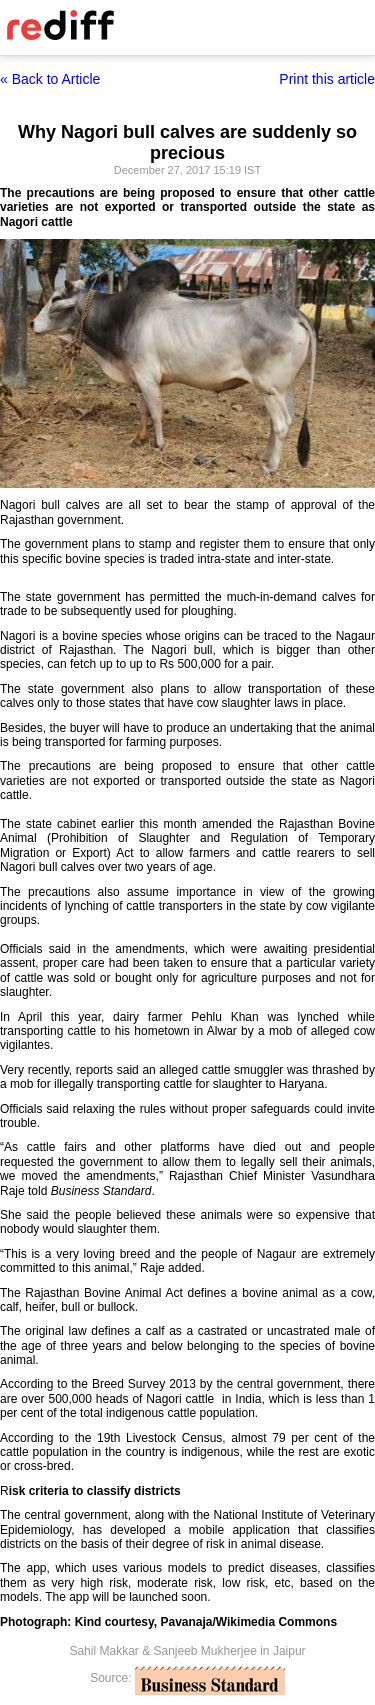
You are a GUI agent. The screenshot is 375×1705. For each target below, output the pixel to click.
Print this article (327, 79)
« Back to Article (50, 79)
